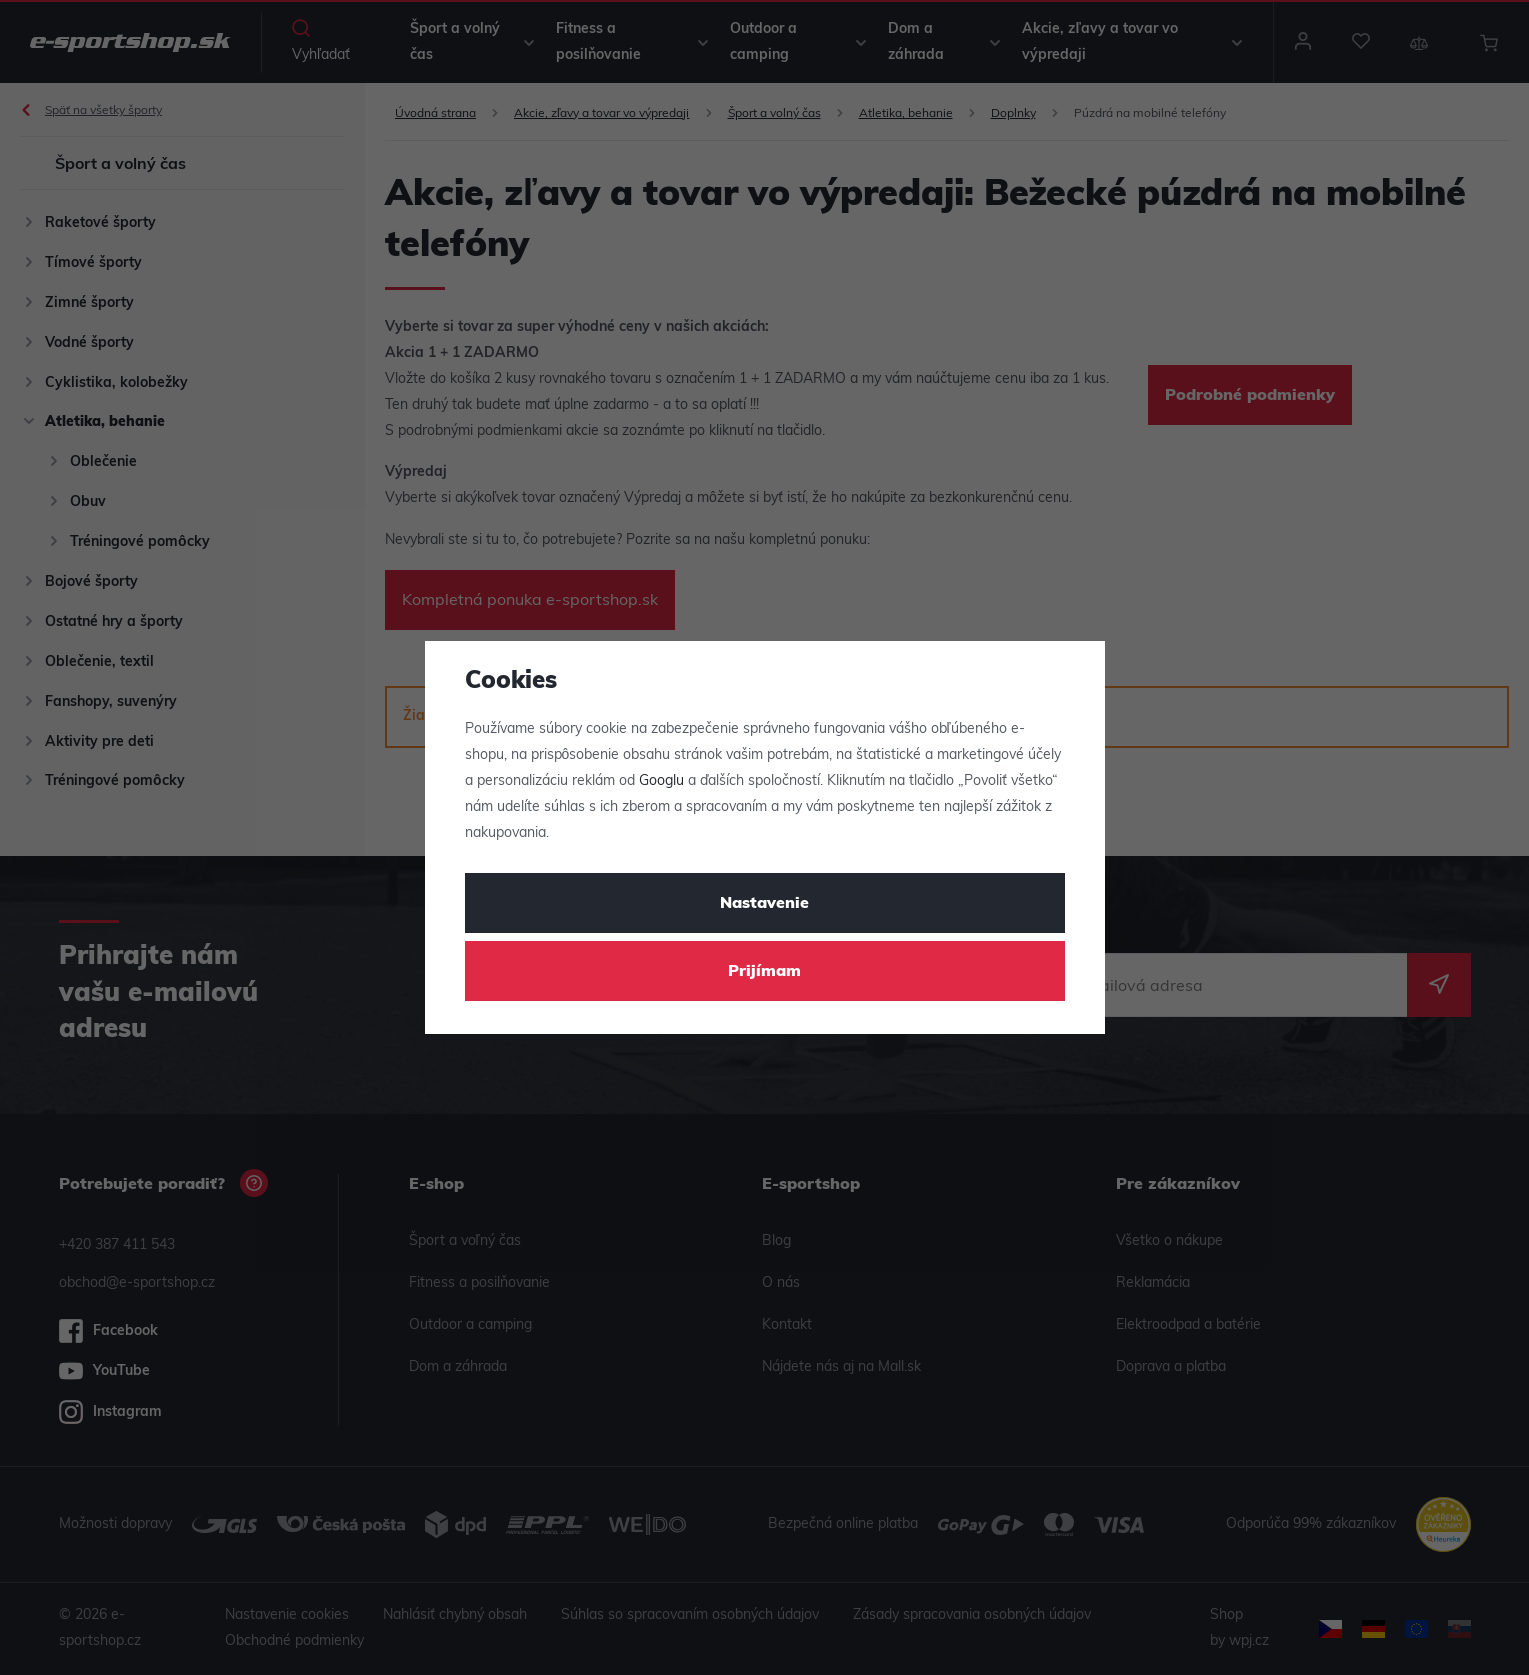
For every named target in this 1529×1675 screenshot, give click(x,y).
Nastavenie (764, 904)
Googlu (661, 781)
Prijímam (764, 972)
